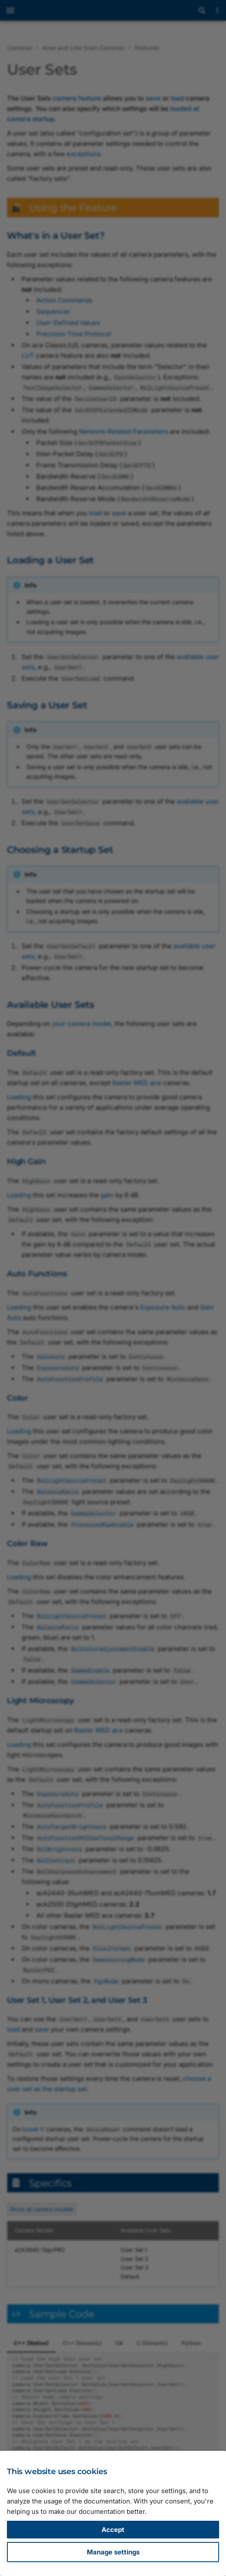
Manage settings (113, 2552)
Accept (113, 2529)
